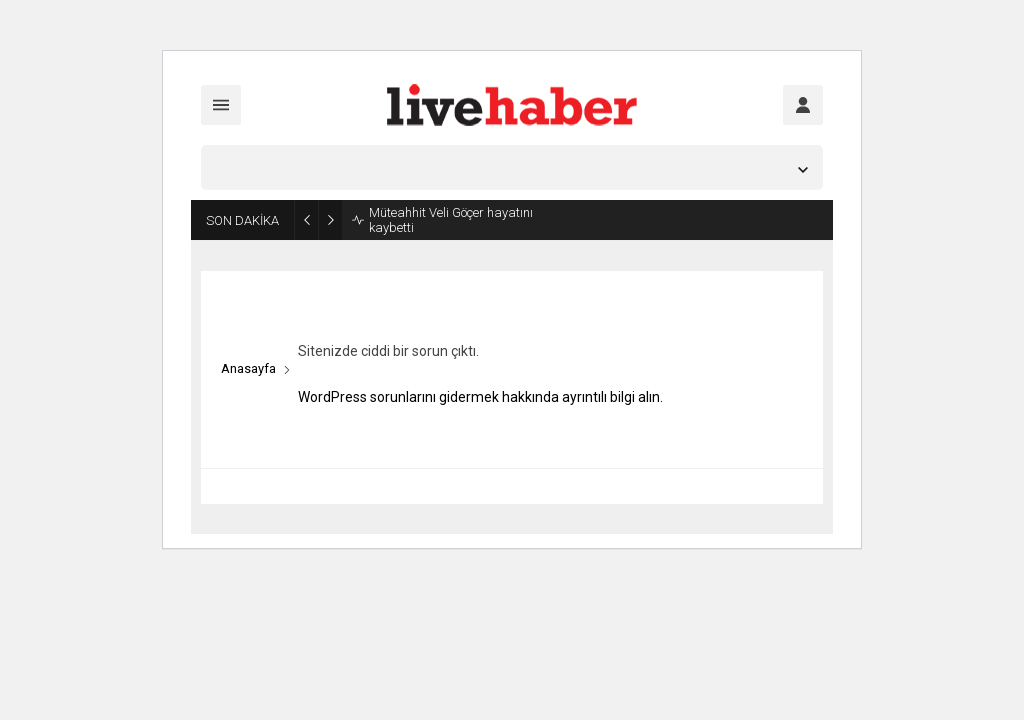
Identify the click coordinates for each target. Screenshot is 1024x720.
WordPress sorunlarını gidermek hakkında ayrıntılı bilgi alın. (480, 397)
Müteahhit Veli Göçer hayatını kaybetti (451, 220)
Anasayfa (248, 368)
